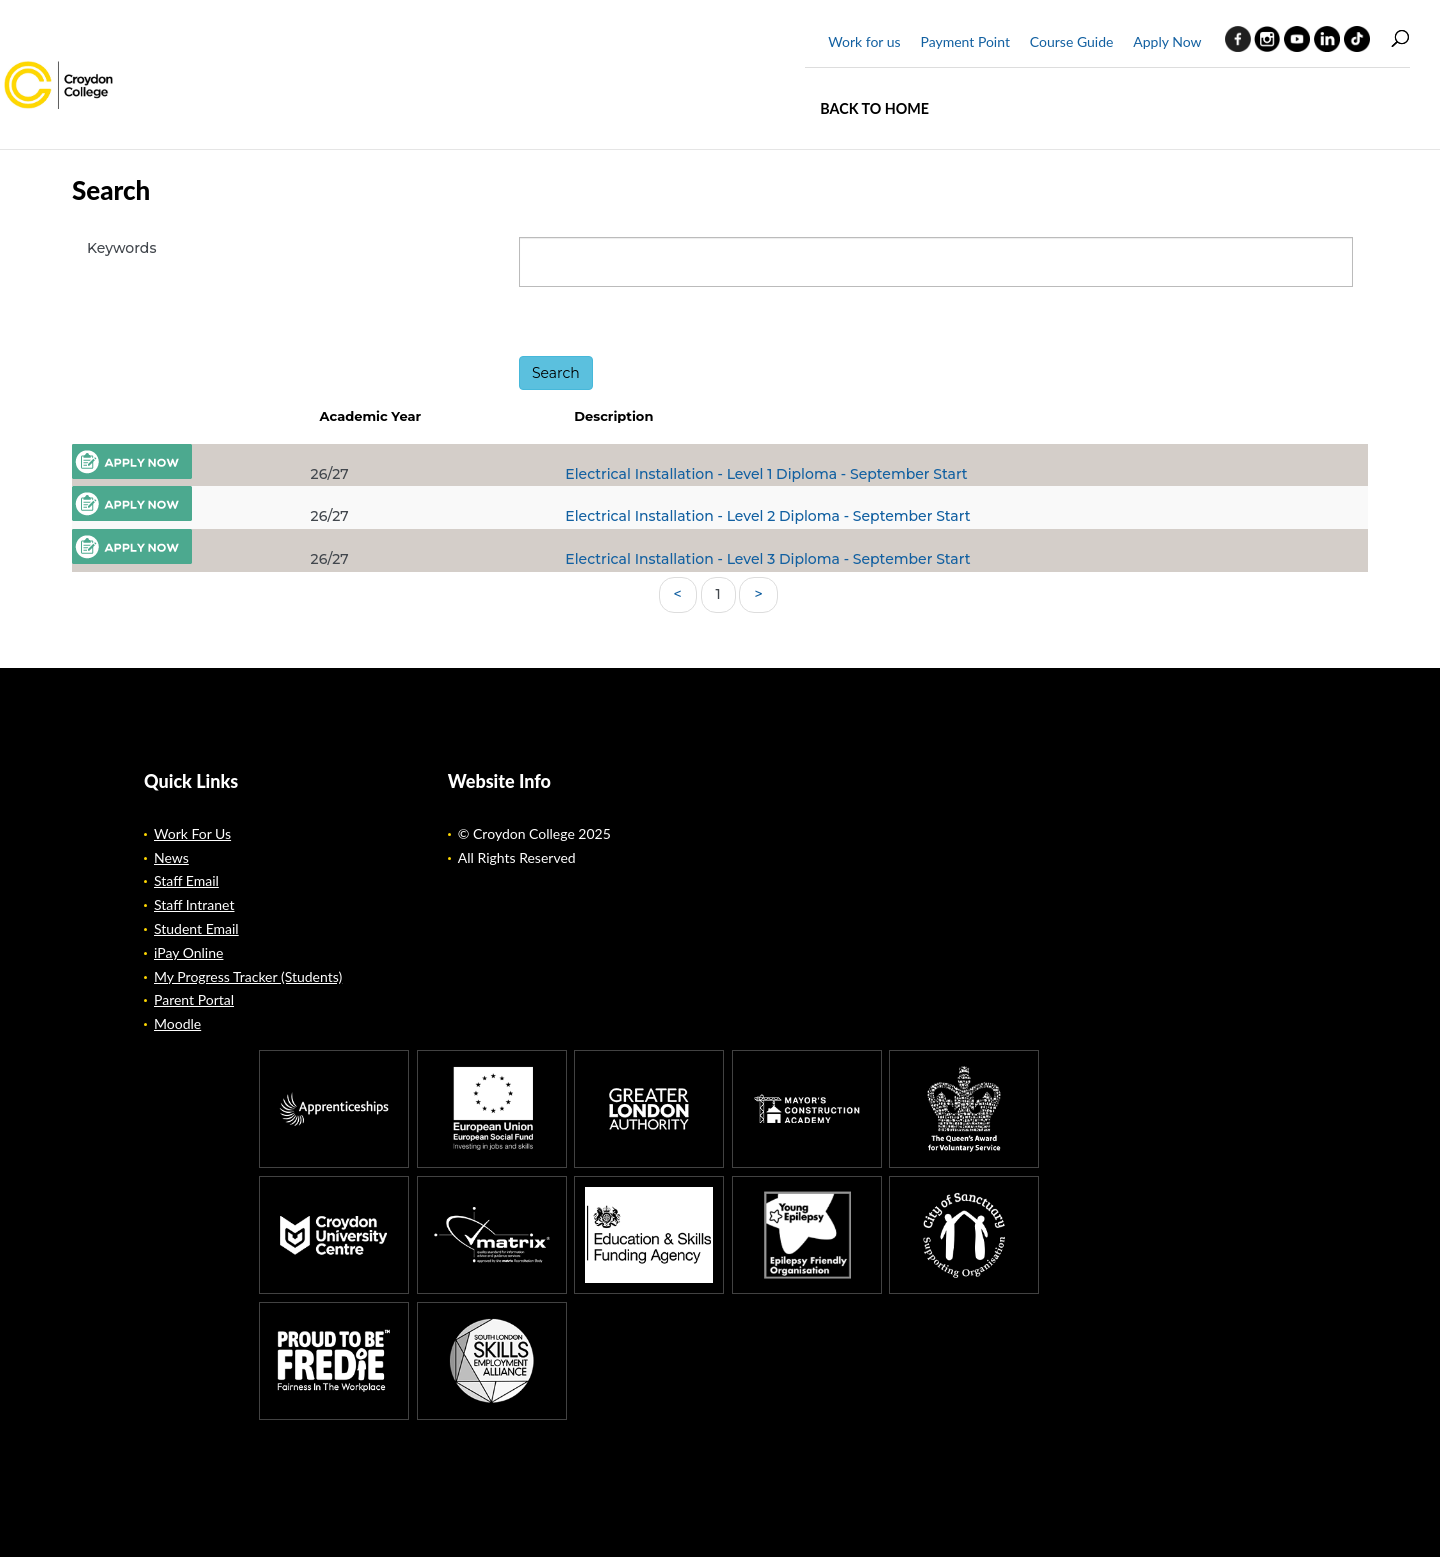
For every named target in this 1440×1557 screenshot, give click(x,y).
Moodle (177, 1023)
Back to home (874, 108)
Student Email (196, 928)
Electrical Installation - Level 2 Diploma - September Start (767, 516)
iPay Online (188, 952)
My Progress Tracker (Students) (248, 976)
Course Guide (1072, 41)
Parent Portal (194, 999)
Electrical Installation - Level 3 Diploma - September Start (767, 559)
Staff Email (186, 880)
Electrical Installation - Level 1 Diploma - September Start (766, 474)
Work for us (864, 41)
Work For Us (192, 833)
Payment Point (964, 41)
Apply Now (1167, 41)
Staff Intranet (194, 904)
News (171, 857)
